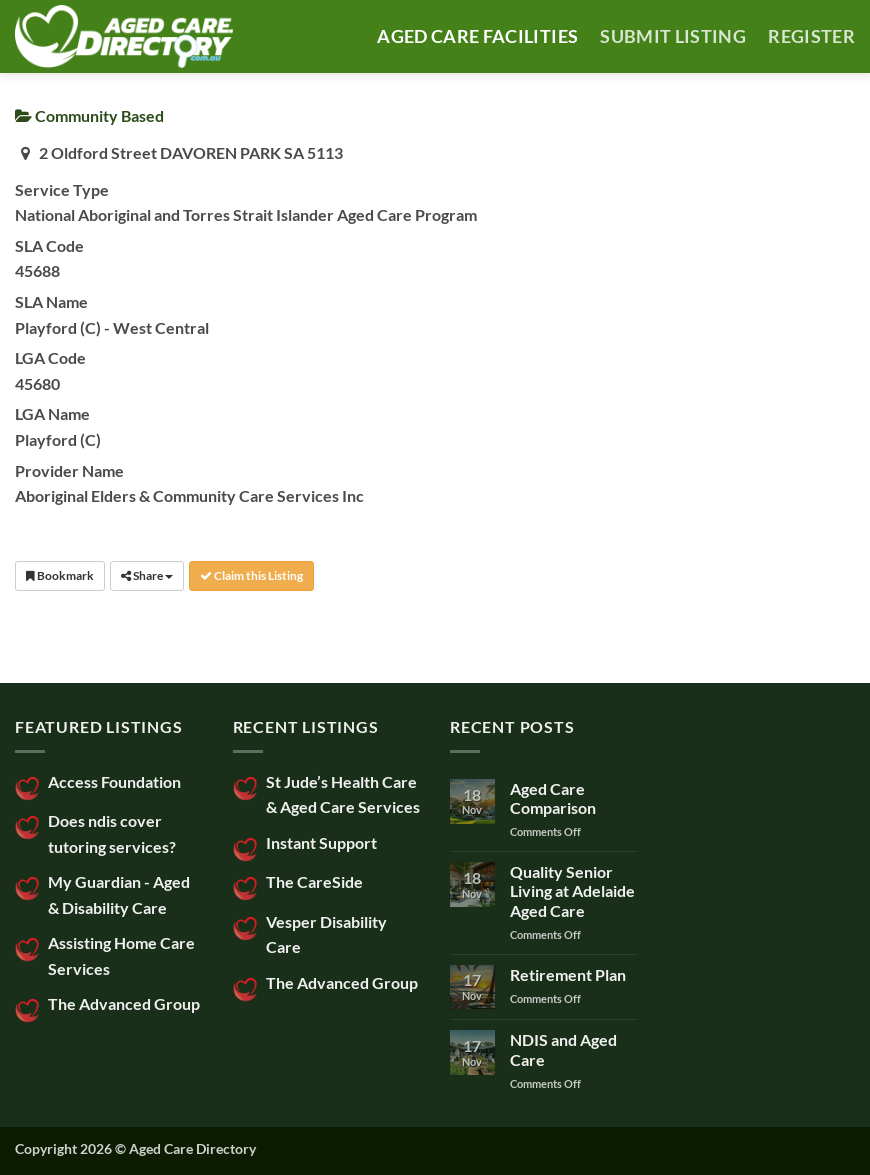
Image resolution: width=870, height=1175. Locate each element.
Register (811, 36)
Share (147, 575)
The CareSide (314, 881)
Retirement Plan (568, 974)
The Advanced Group (124, 1003)
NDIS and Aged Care (563, 1049)
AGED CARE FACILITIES (477, 36)
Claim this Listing (251, 575)
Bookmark (60, 575)
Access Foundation (114, 781)
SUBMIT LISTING (673, 36)
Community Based (89, 115)
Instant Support (321, 842)
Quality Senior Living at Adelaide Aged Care (572, 890)
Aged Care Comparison (553, 798)
